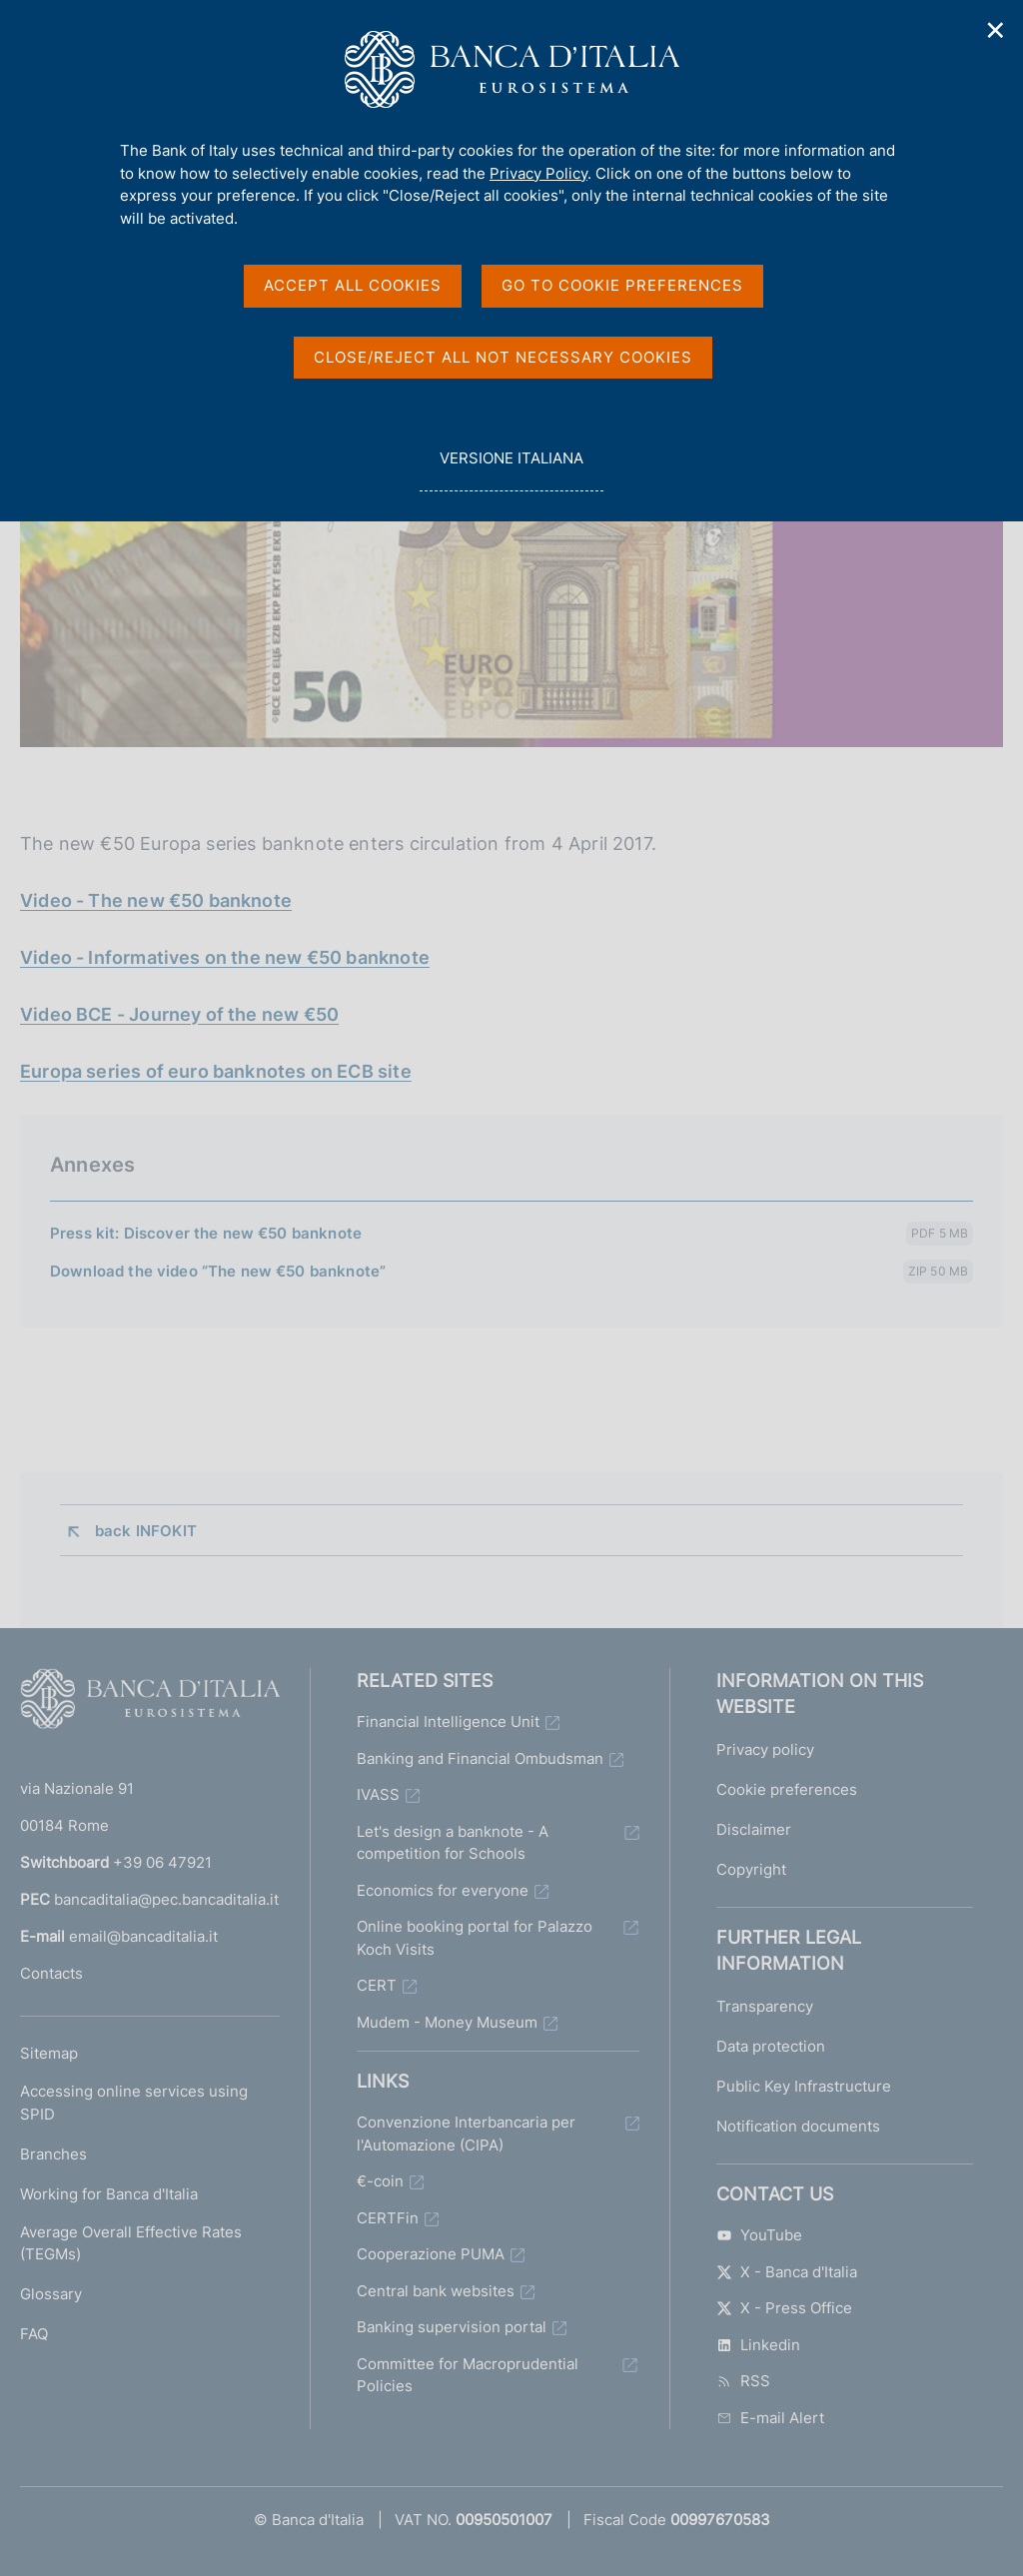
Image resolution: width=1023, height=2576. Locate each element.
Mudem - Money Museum (447, 2022)
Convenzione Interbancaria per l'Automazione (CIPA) (466, 2133)
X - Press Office (784, 2307)
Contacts (51, 1973)
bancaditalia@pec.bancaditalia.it (166, 1899)
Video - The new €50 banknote (156, 900)
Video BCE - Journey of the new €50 (179, 1014)
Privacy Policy (538, 173)
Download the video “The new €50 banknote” (218, 1271)
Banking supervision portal (451, 2326)
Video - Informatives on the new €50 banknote (225, 957)
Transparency (764, 2006)
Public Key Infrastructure (803, 2086)
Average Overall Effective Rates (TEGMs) (131, 2243)
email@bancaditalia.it (143, 1936)
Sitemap (49, 2053)
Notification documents (798, 2126)
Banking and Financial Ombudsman (480, 1758)
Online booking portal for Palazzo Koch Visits (474, 1938)
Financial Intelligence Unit (448, 1721)
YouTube (759, 2234)
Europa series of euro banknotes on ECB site (216, 1071)
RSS (743, 2380)
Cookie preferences (786, 1789)
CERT (377, 1985)
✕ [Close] (996, 30)
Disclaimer (753, 1829)
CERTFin (388, 2217)
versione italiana (511, 468)
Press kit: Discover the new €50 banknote (206, 1233)
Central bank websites (435, 2290)
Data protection (770, 2046)
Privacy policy (765, 1749)
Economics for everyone (442, 1890)
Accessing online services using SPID (134, 2103)
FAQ (34, 2333)
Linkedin (758, 2344)
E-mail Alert (770, 2417)
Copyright (751, 1869)
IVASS (378, 1794)
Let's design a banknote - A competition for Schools (452, 1843)
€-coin (380, 2180)
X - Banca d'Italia (786, 2271)
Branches (53, 2154)
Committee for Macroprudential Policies (467, 2375)
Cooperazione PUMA (431, 2253)
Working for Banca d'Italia (109, 2193)
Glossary (51, 2293)
